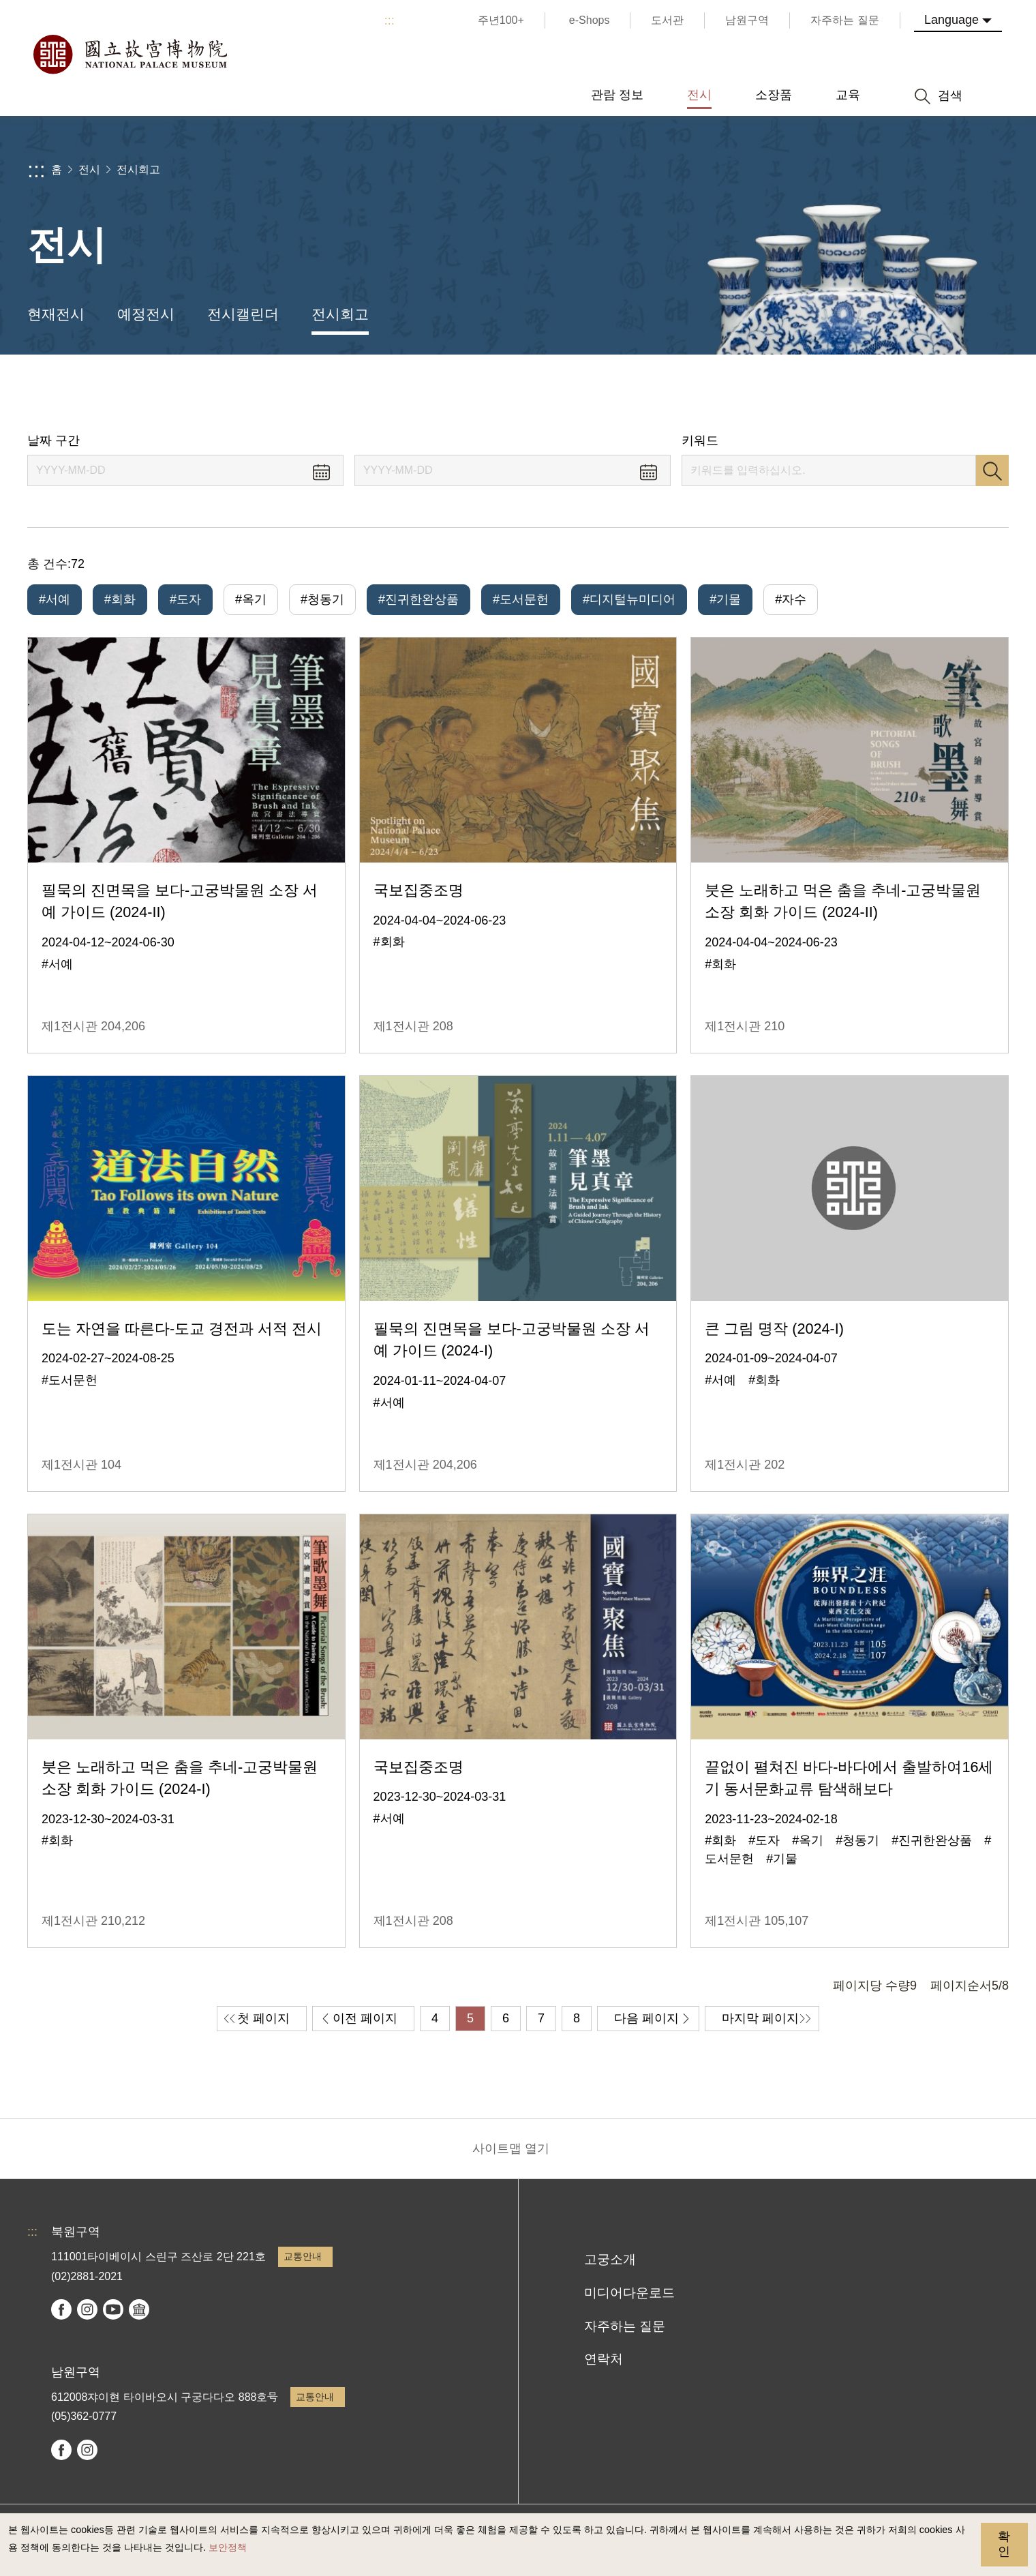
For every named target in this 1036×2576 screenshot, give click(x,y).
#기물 (725, 599)
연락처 (603, 2359)
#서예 (54, 599)
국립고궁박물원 (129, 54)
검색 (992, 470)
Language (951, 20)
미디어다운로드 (629, 2293)
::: (389, 20)
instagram (87, 2309)
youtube (113, 2309)
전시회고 (138, 169)
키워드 (700, 440)
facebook (61, 2309)
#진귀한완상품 (418, 599)
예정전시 (145, 314)
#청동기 (322, 599)
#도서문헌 (521, 599)
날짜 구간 (53, 440)
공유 (860, 394)
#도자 (185, 599)
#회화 (120, 599)
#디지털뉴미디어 (629, 599)
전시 (89, 169)
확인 (1004, 2544)
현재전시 (56, 314)
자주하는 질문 (624, 2326)
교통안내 (303, 2256)
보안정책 (228, 2547)
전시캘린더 (243, 314)
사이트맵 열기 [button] (510, 2148)
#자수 (790, 599)
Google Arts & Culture (139, 2309)
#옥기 (250, 599)
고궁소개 (610, 2259)
